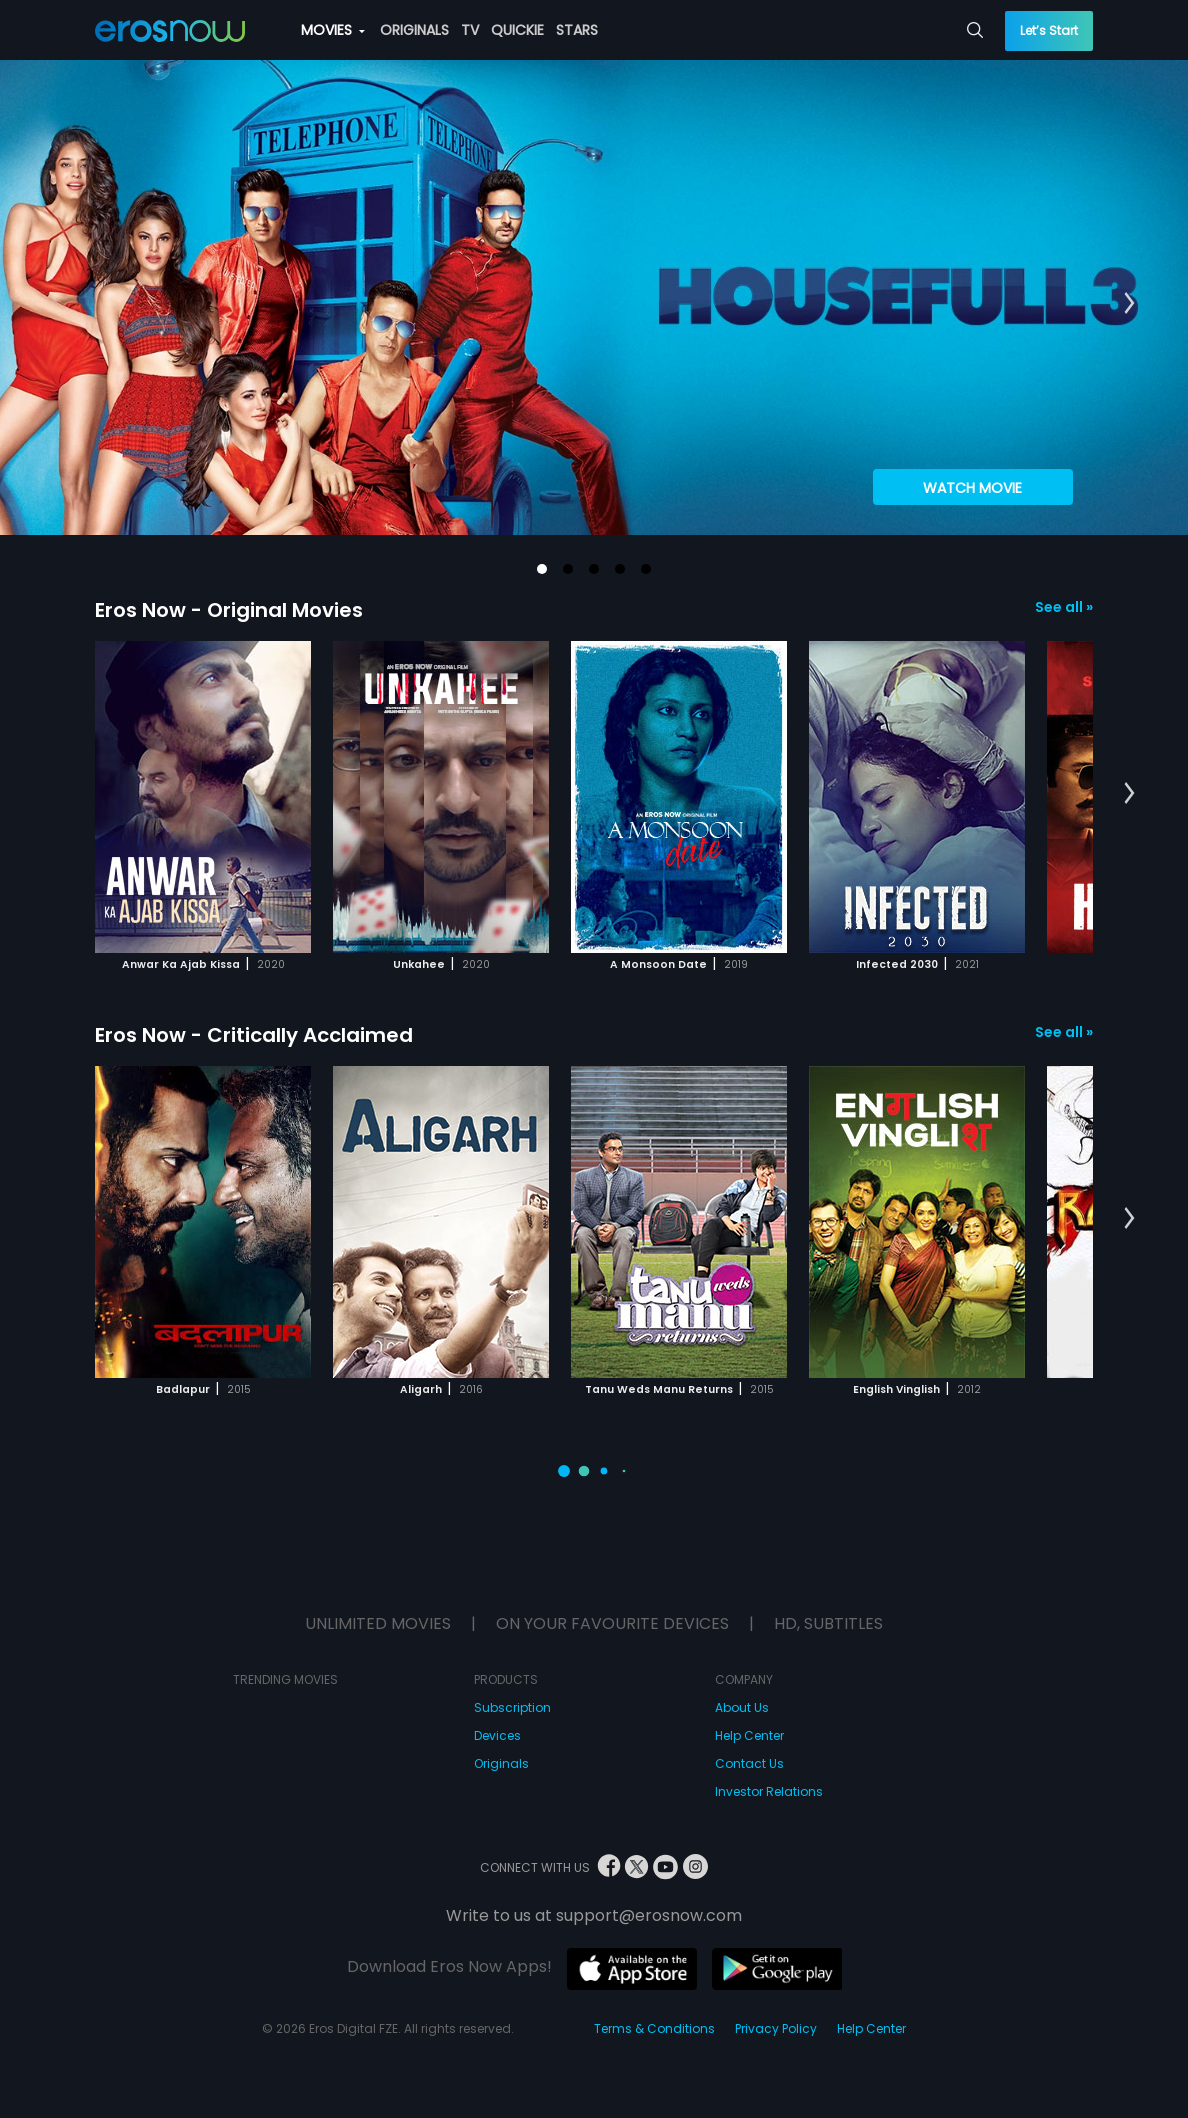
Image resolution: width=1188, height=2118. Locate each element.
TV (470, 30)
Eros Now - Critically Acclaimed (254, 1035)
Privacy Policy (776, 2028)
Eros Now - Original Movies (229, 610)
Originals (501, 1763)
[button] (542, 569)
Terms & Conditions (654, 2028)
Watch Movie (972, 488)
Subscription (512, 1707)
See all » (1064, 607)
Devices (497, 1735)
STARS (577, 30)
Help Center (749, 1735)
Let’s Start (1049, 30)
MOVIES (333, 30)
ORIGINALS (414, 30)
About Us (742, 1707)
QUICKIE (517, 30)
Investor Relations (769, 1791)
